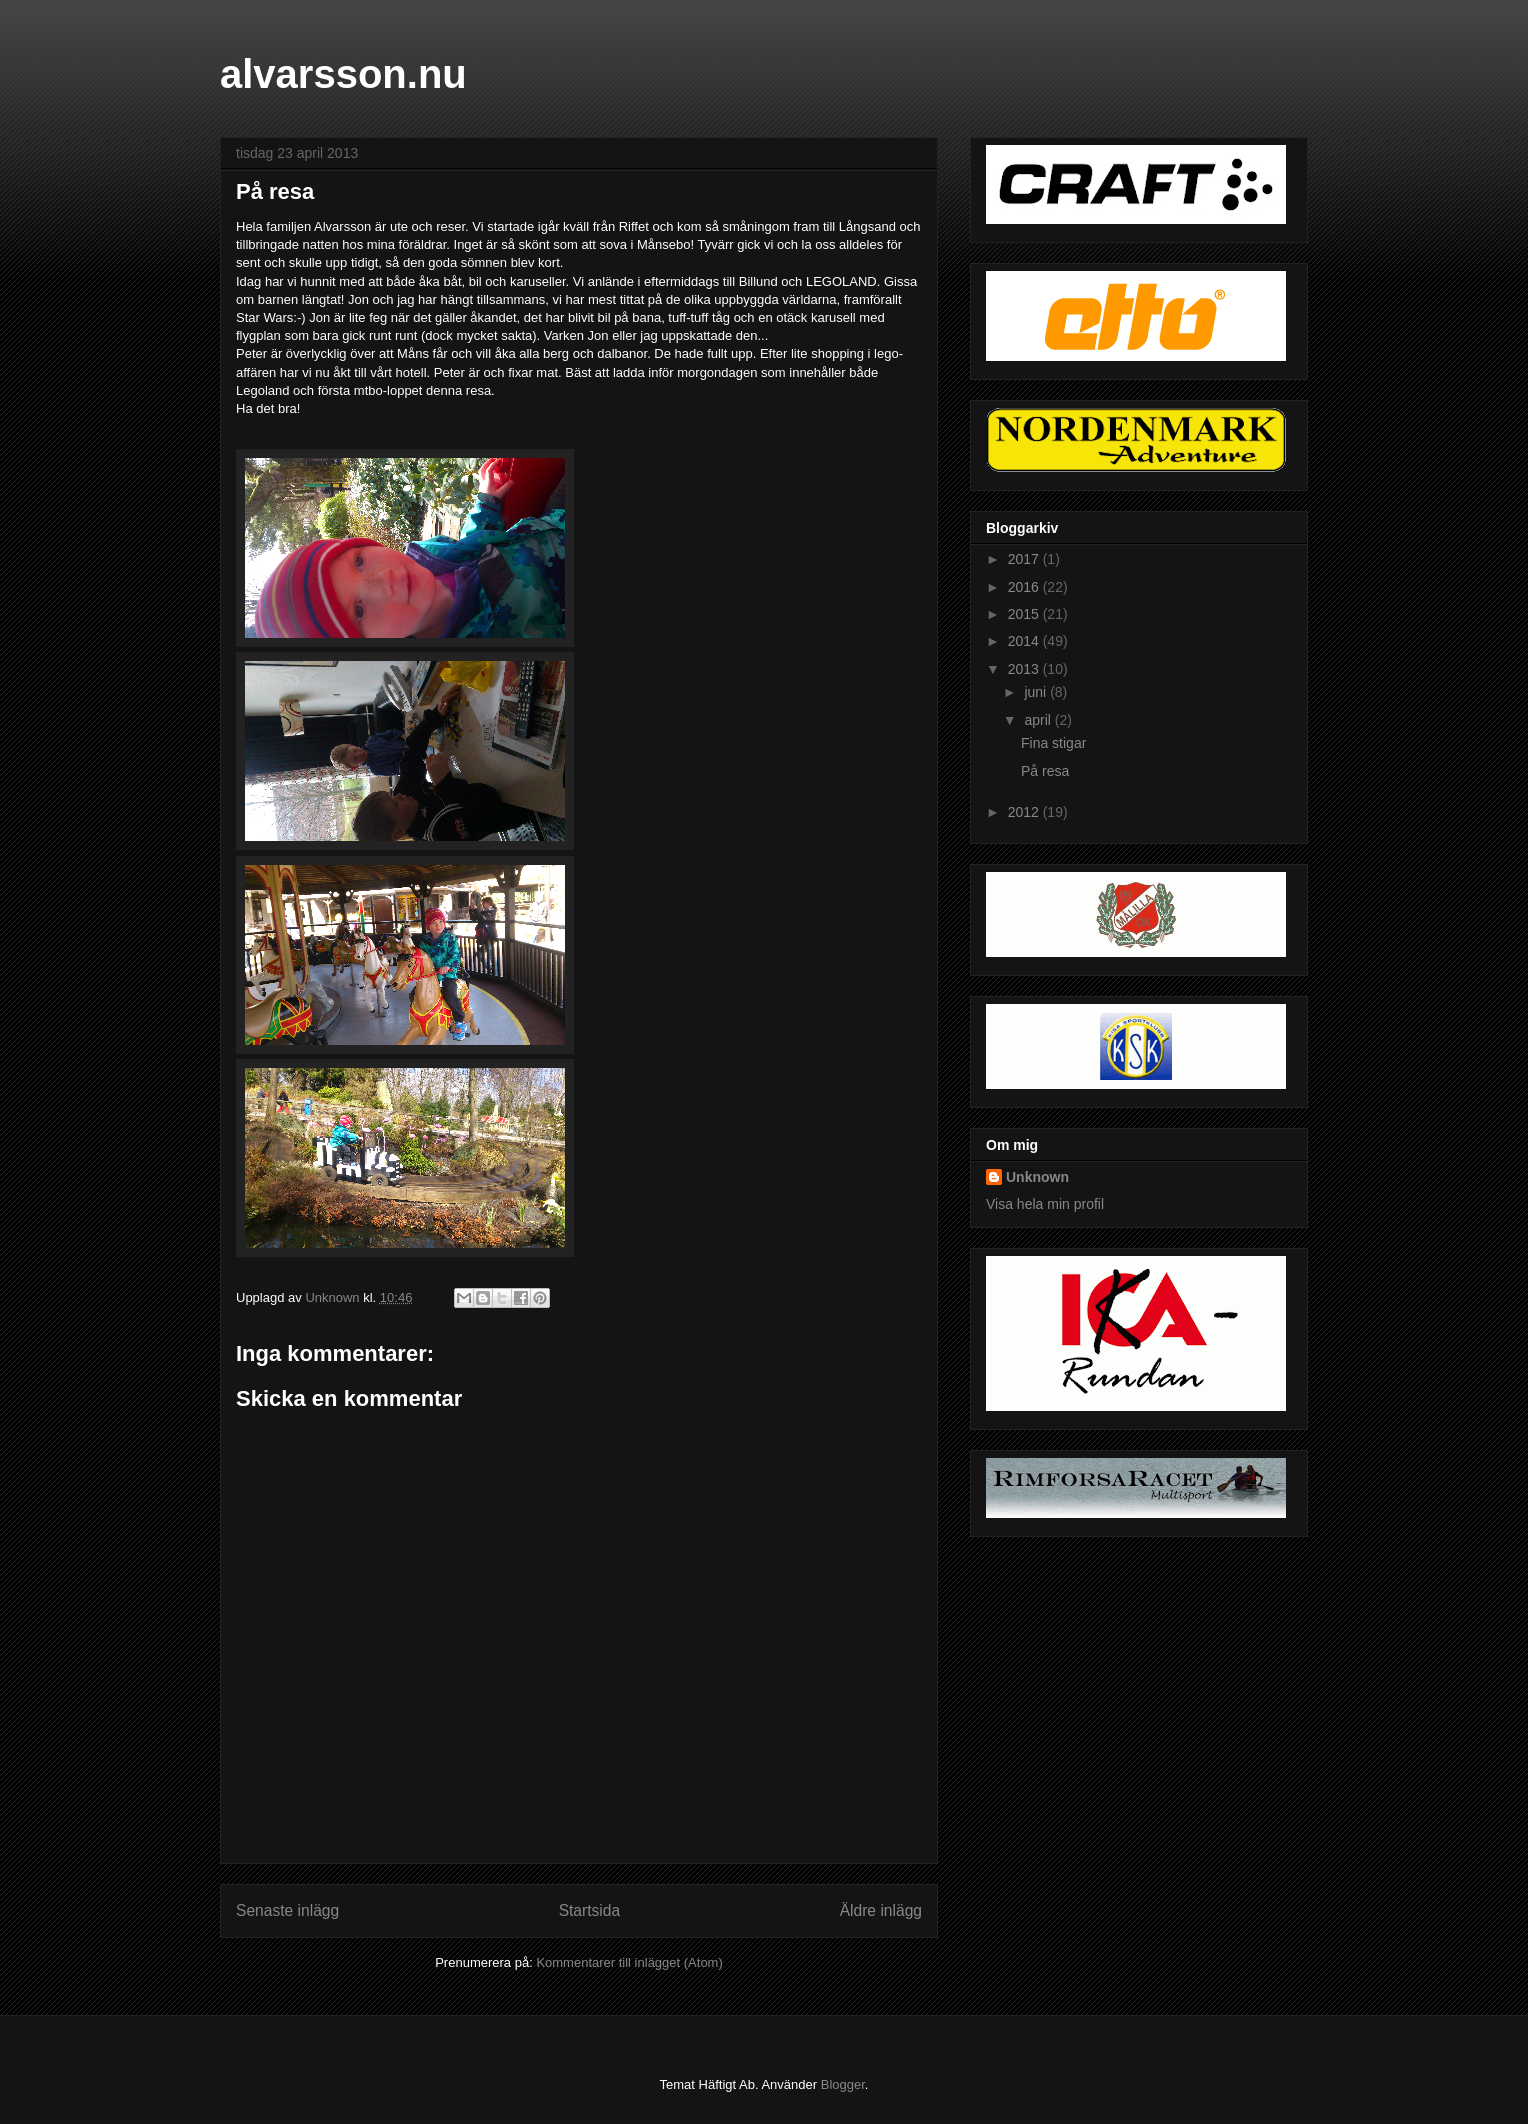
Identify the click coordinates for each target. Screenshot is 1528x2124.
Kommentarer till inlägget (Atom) (629, 1962)
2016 (1025, 587)
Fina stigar (1053, 743)
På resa (1045, 771)
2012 (1025, 812)
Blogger (843, 2084)
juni (1037, 692)
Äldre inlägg (881, 1910)
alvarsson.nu (343, 74)
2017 (1025, 559)
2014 (1025, 641)
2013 (1025, 669)
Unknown (1037, 1177)
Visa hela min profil (1045, 1204)
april (1039, 720)
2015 (1025, 614)
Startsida (590, 1910)
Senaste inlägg (287, 1910)
